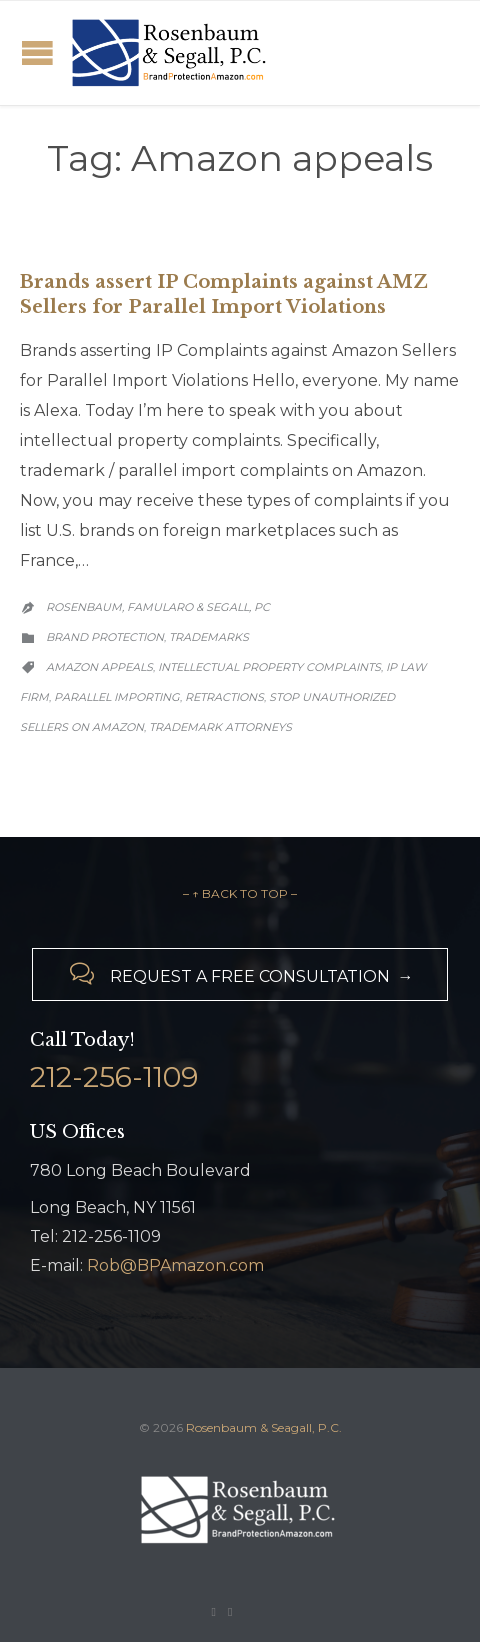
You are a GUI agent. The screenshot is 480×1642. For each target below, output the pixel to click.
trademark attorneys (220, 727)
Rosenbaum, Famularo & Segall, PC (158, 607)
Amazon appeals (99, 667)
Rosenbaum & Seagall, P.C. (264, 1427)
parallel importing (117, 697)
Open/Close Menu (37, 52)
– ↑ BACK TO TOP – (240, 893)
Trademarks (209, 637)
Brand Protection (105, 637)
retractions (224, 697)
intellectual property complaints (269, 667)
